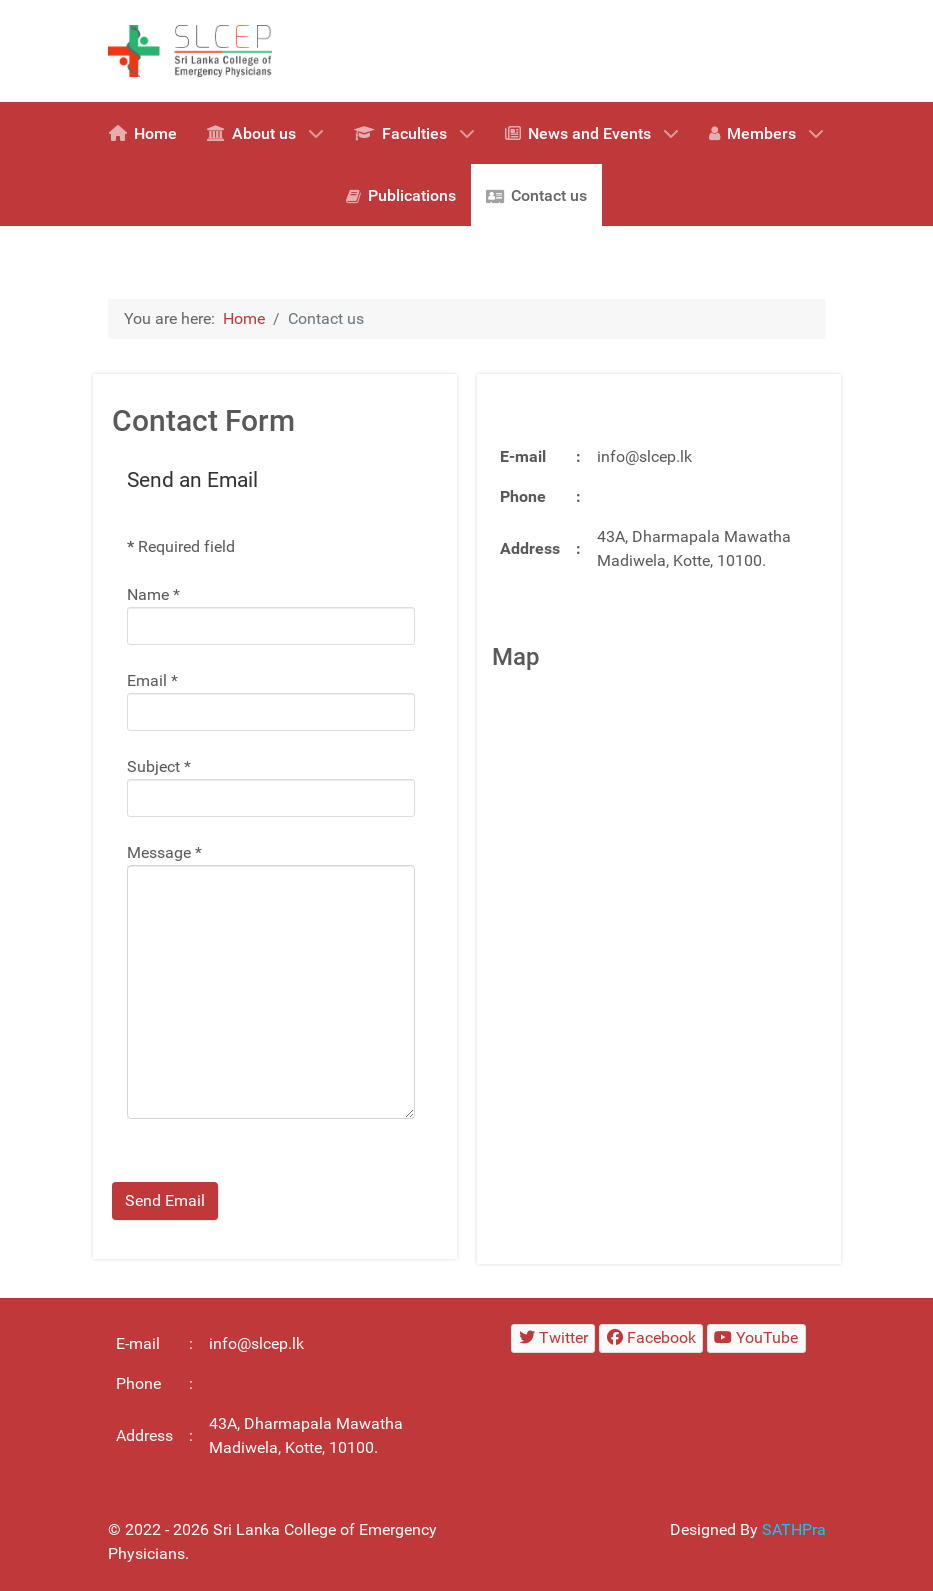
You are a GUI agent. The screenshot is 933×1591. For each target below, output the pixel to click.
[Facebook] (651, 1338)
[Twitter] (553, 1338)
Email (152, 680)
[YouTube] (756, 1338)
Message (164, 852)
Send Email (165, 1200)
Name (153, 594)
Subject (159, 766)
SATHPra (794, 1529)
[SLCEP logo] (198, 49)
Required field (181, 546)
